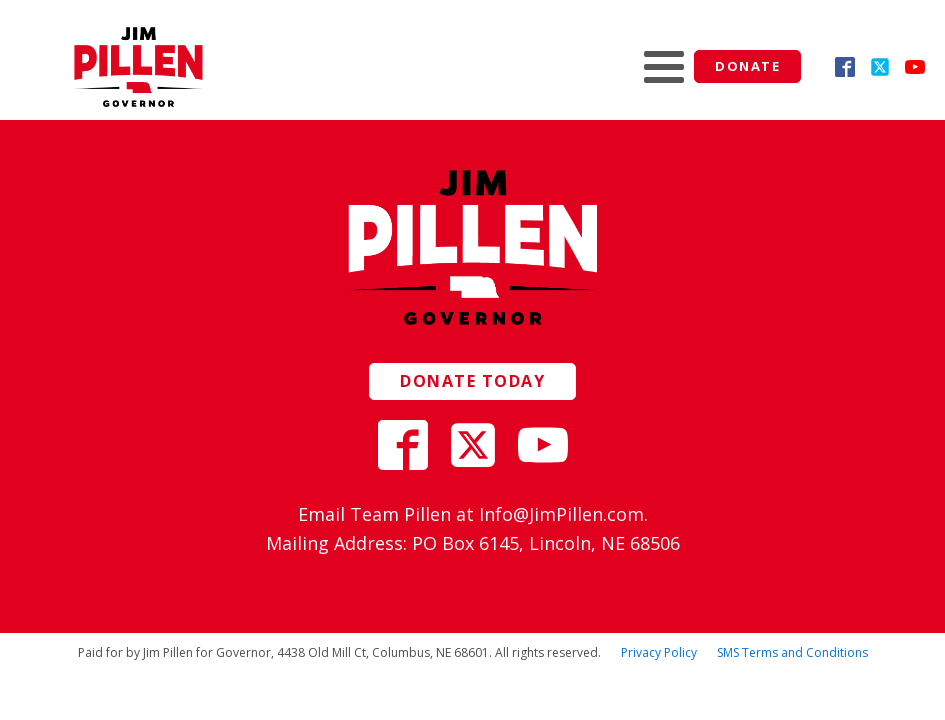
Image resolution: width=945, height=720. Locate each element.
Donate (747, 66)
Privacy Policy (659, 652)
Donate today (472, 381)
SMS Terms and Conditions (792, 652)
